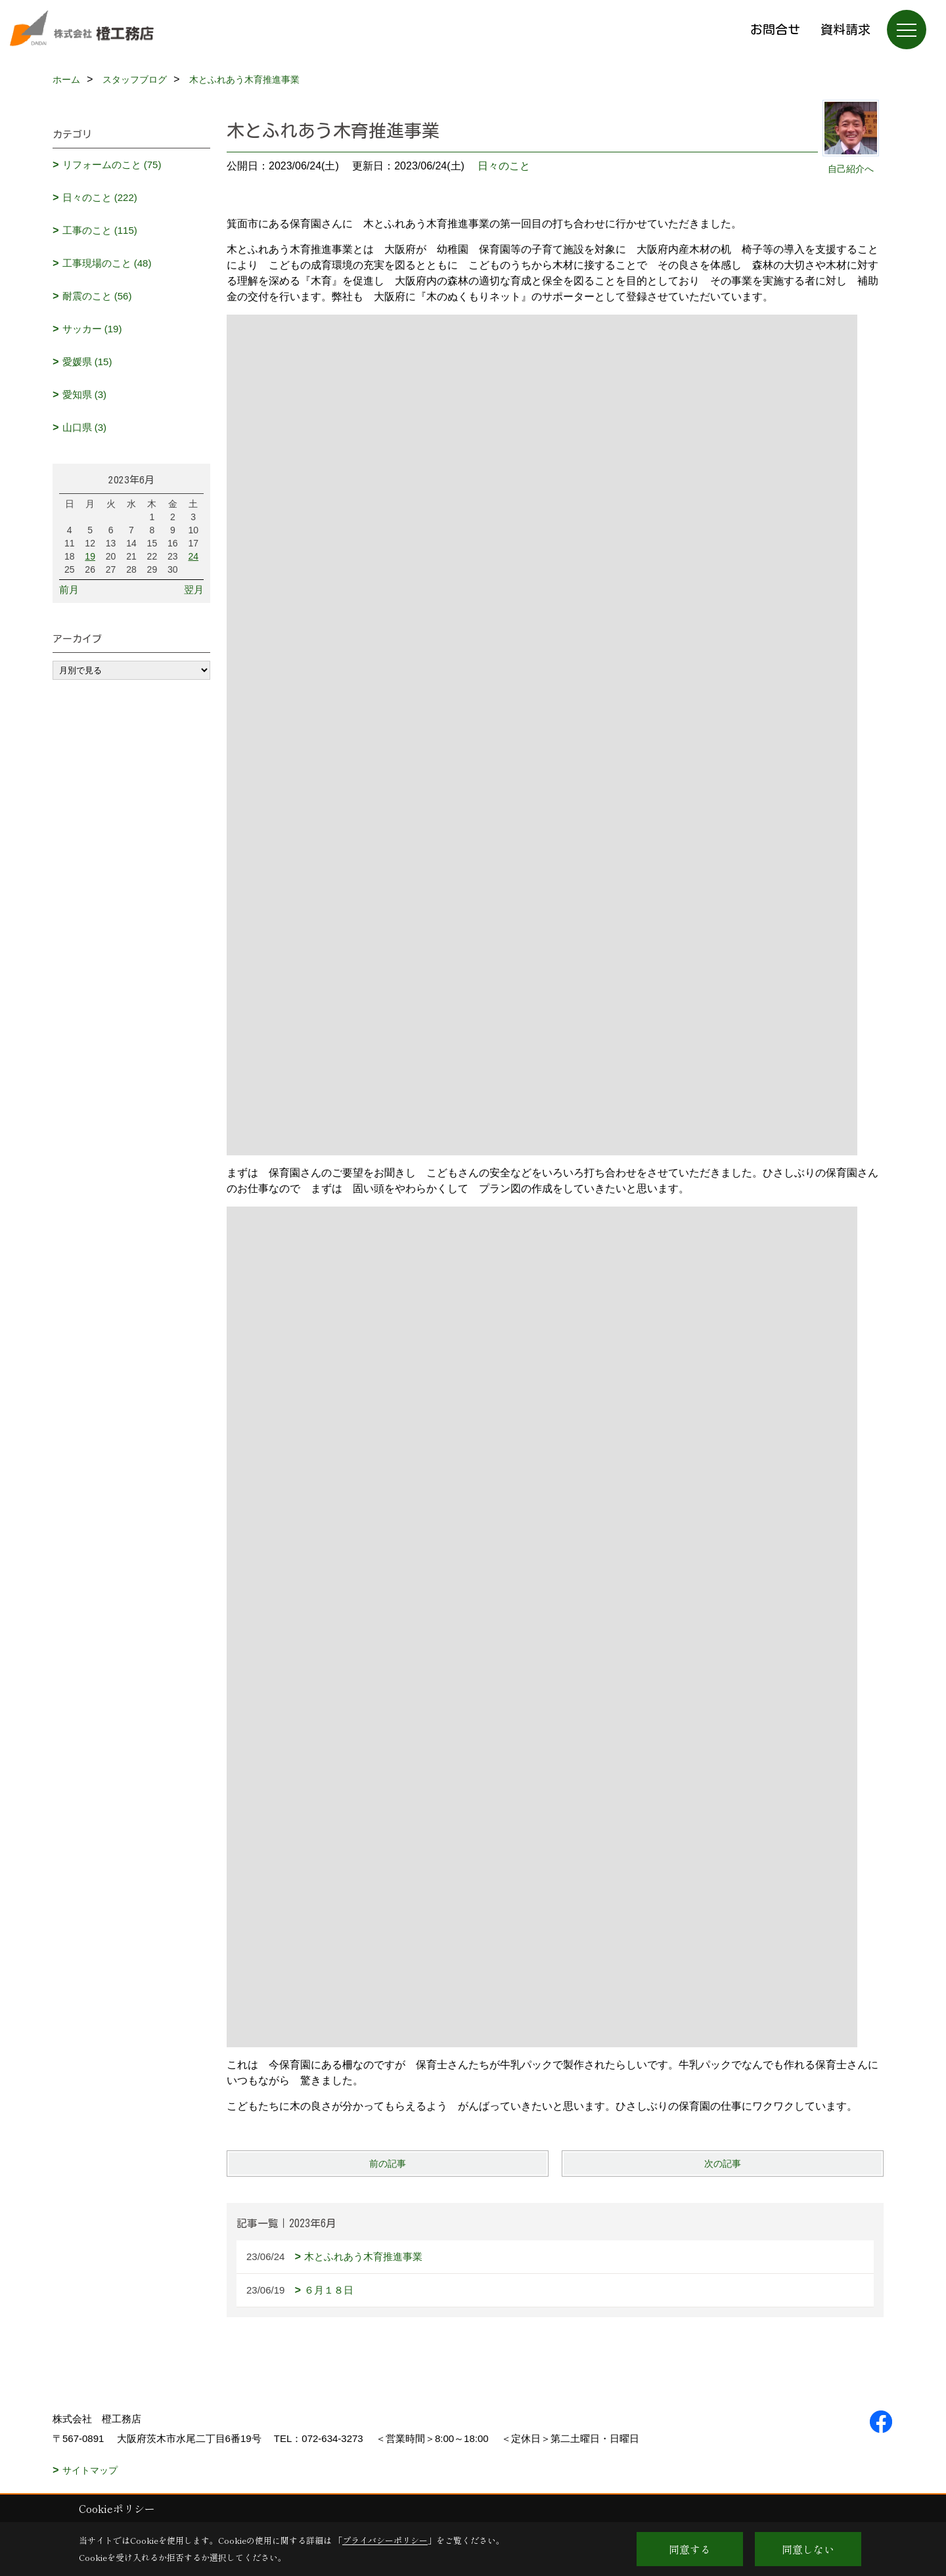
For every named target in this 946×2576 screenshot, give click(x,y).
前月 (69, 589)
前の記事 (387, 2163)
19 (90, 556)
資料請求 (845, 29)
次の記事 (722, 2163)
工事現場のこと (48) (107, 263)
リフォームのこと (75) (112, 164)
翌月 (194, 589)
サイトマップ (90, 2470)
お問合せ (775, 29)
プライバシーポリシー (385, 2540)
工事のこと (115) (99, 230)
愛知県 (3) (84, 394)
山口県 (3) (84, 427)
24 (193, 556)
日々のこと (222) (99, 197)
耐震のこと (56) (97, 295)
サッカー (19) (92, 328)
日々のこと (504, 165)
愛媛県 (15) (87, 361)
